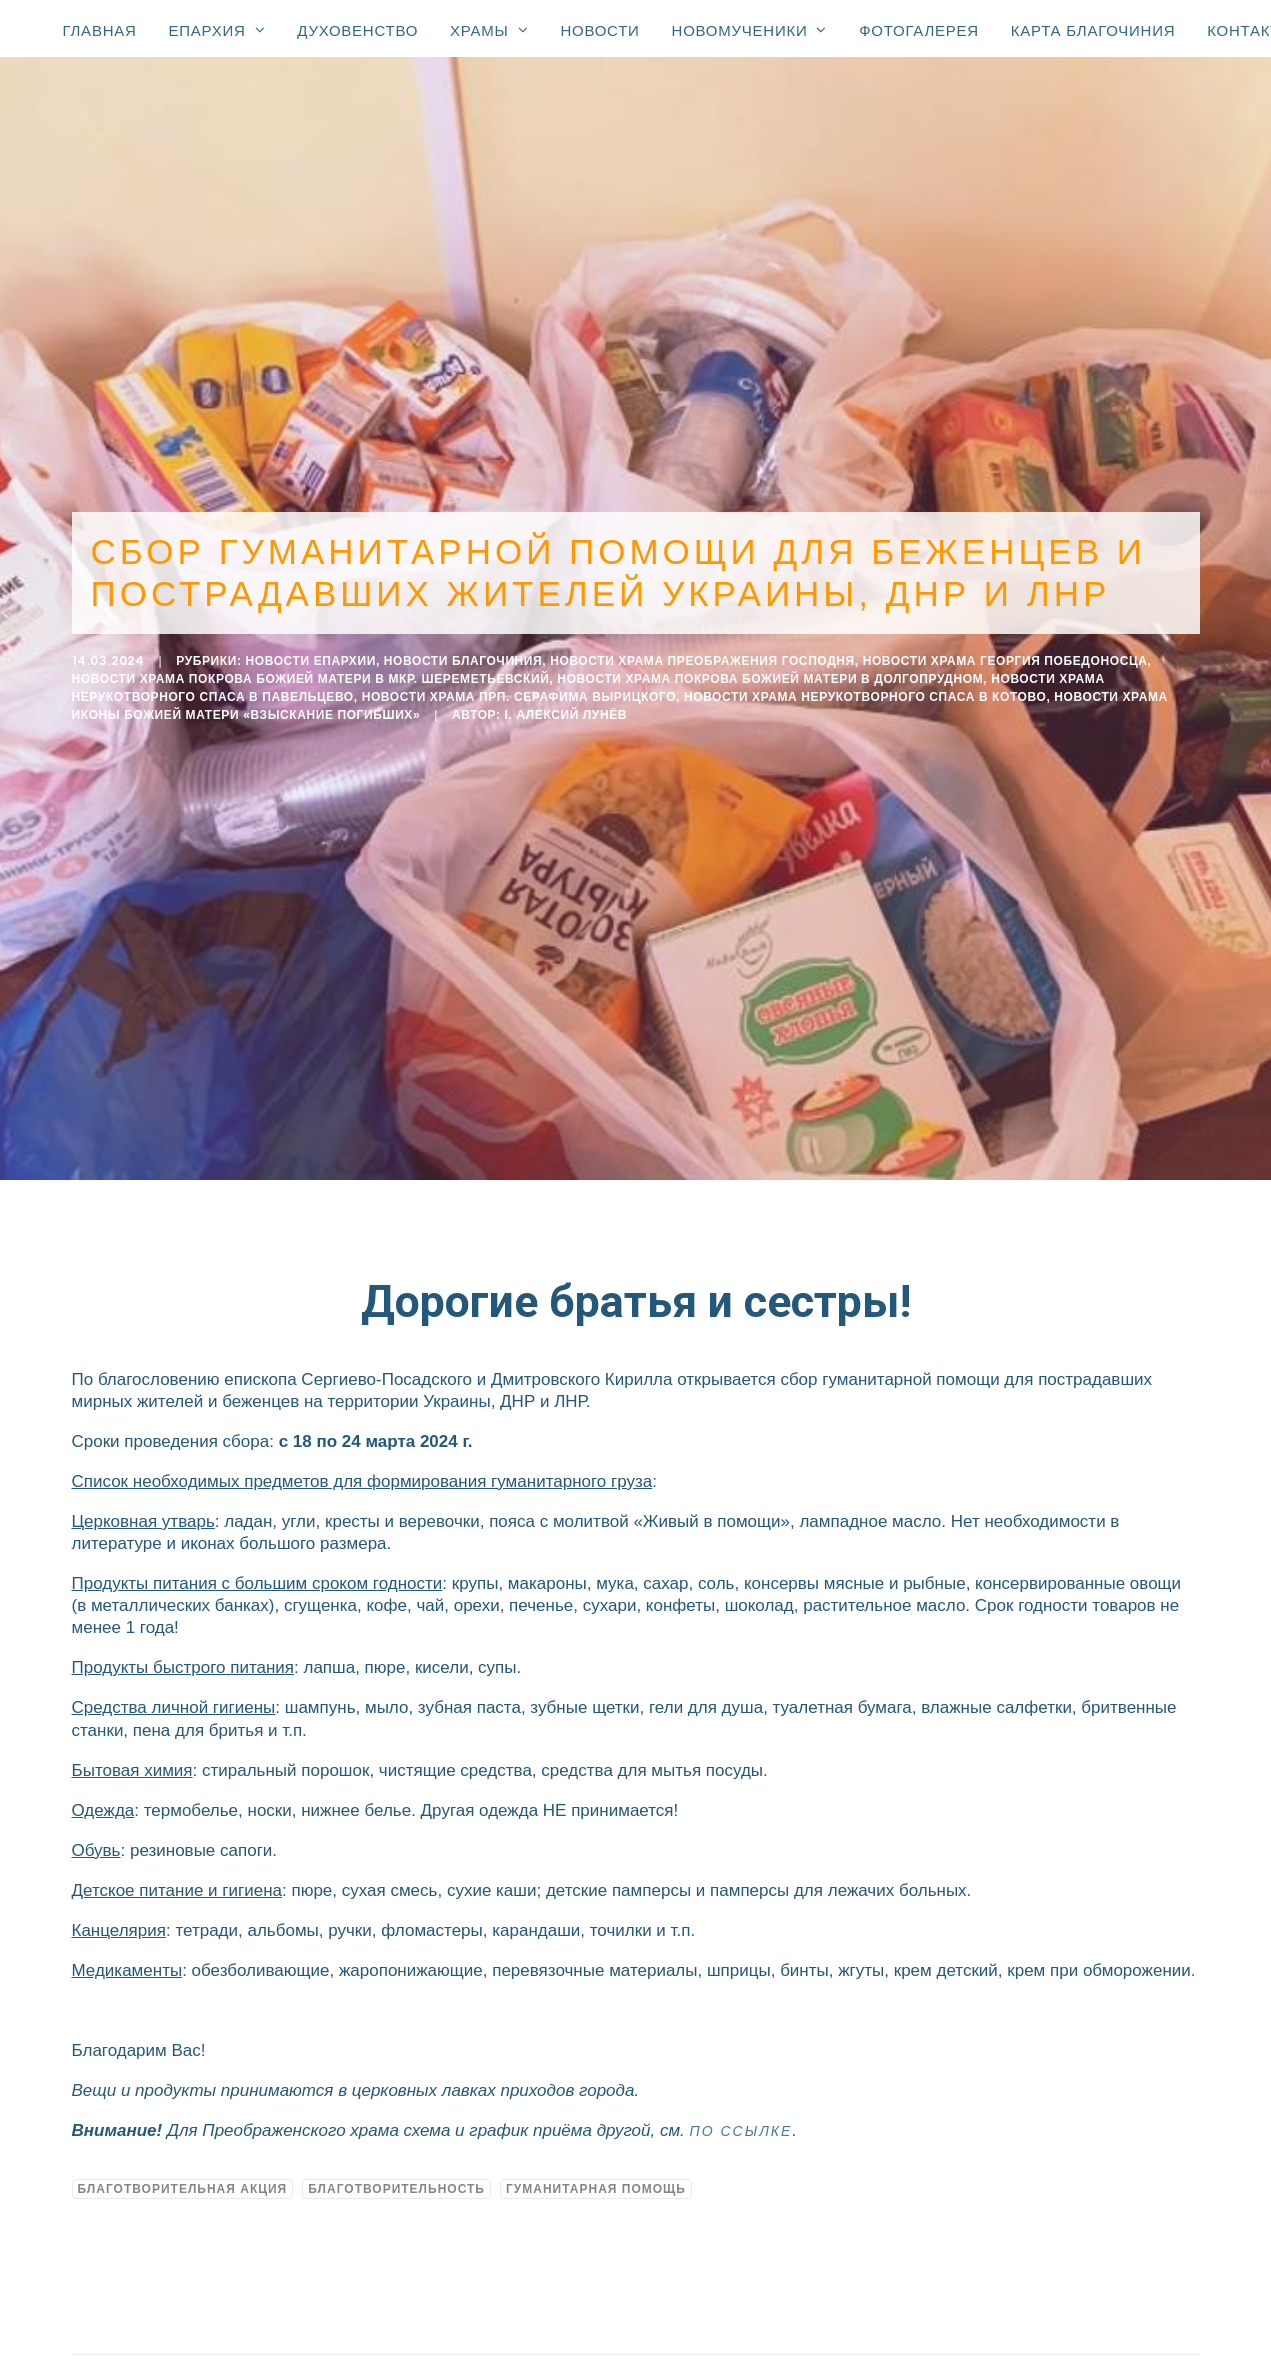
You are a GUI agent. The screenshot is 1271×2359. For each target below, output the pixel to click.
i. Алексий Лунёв (566, 708)
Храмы (489, 30)
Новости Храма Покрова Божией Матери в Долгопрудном (770, 672)
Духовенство (357, 30)
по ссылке (741, 2118)
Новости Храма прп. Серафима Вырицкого (519, 690)
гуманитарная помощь (596, 2175)
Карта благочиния (1093, 30)
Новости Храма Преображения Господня (702, 654)
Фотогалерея (919, 30)
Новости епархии (310, 654)
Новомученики (750, 30)
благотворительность (396, 2175)
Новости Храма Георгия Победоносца (1005, 654)
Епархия (217, 30)
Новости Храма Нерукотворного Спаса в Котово (865, 690)
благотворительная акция (183, 2175)
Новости (599, 30)
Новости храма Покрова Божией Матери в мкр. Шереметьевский (311, 672)
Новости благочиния (463, 654)
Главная (100, 30)
